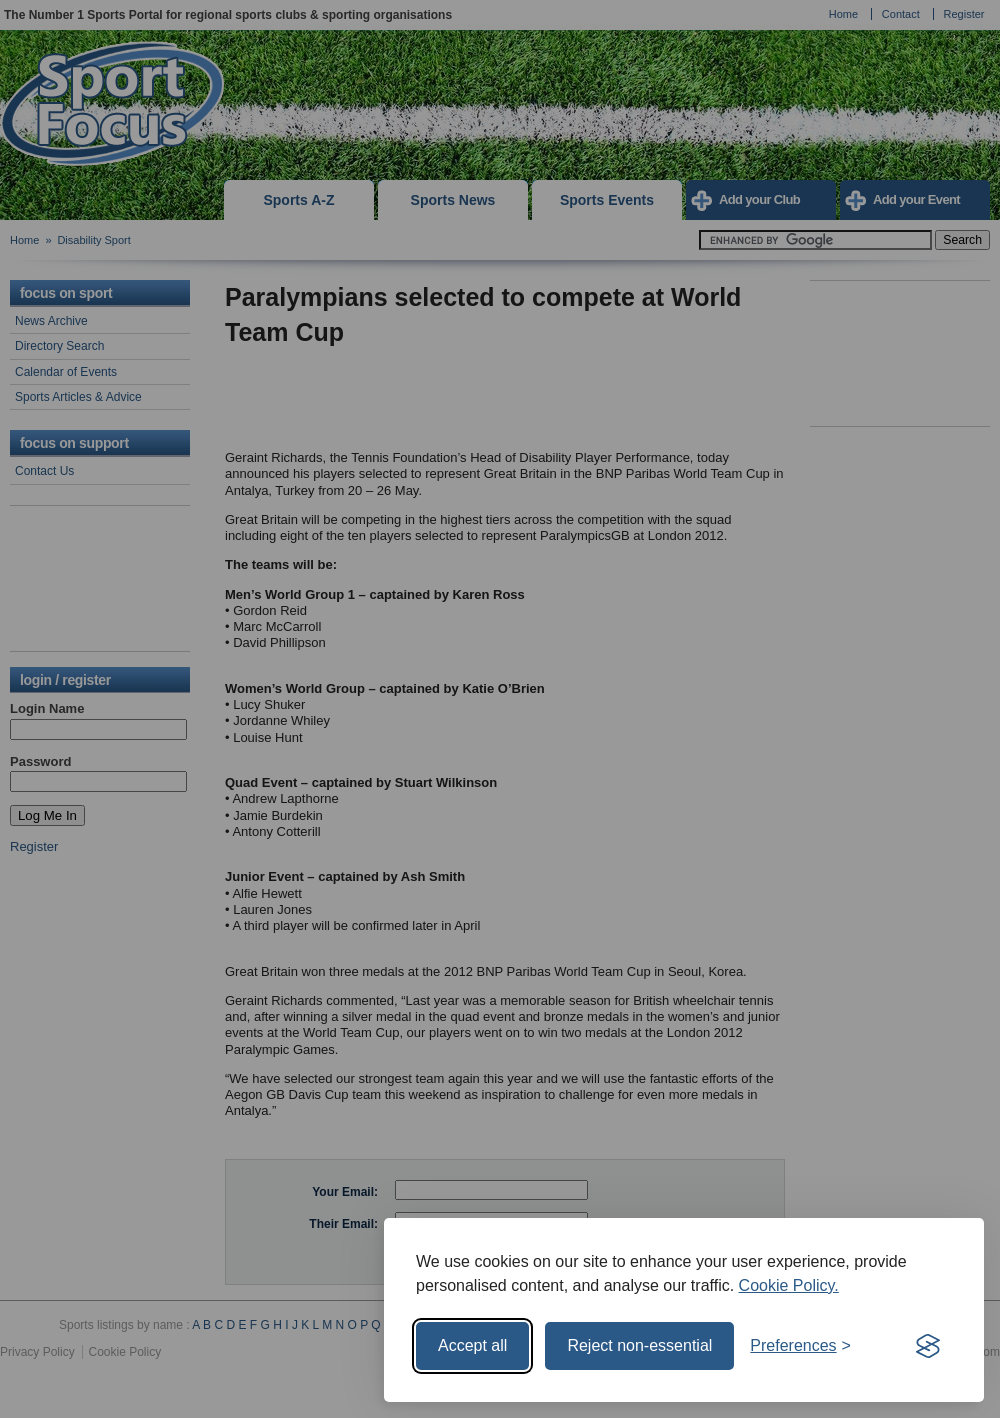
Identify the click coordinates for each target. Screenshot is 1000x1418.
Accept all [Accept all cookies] (472, 1345)
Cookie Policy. (789, 1285)
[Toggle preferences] (800, 1346)
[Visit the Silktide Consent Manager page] (928, 1346)
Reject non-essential (639, 1345)
